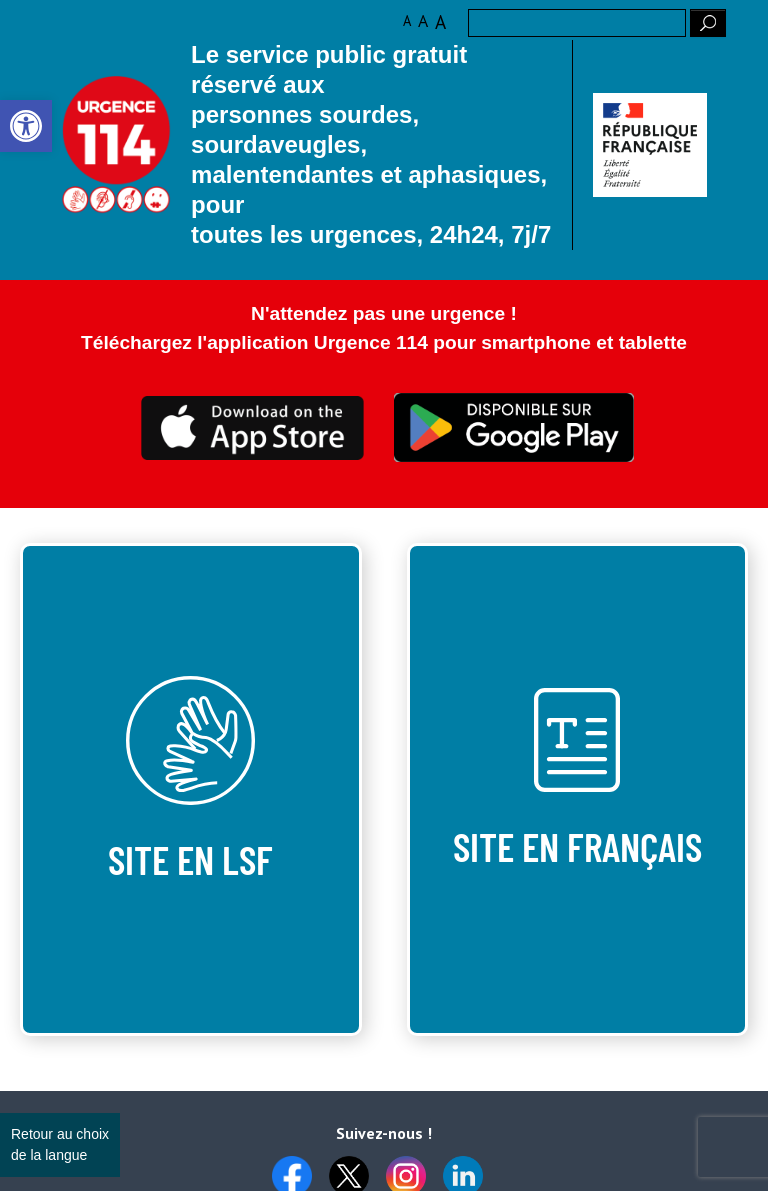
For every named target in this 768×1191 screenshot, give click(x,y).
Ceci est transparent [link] (254, 428)
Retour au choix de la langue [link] (60, 1144)
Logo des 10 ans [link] (117, 144)
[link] (26, 126)
